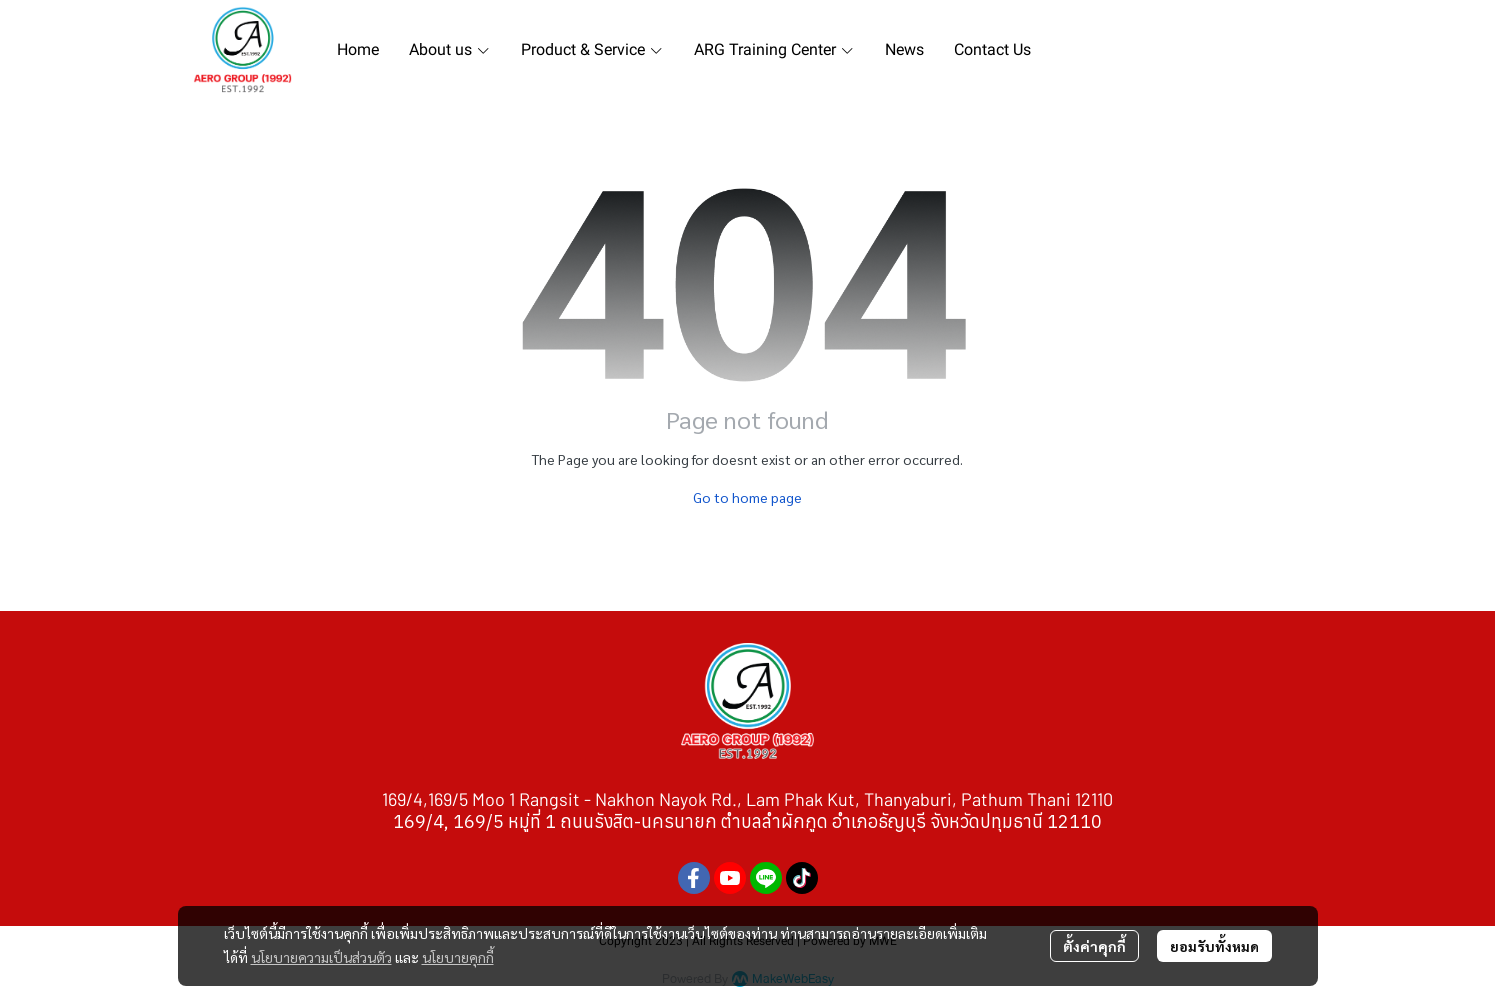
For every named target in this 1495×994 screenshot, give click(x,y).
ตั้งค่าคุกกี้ (1094, 946)
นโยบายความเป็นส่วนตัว (321, 957)
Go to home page (747, 497)
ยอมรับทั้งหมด (1214, 946)
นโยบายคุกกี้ (458, 957)
